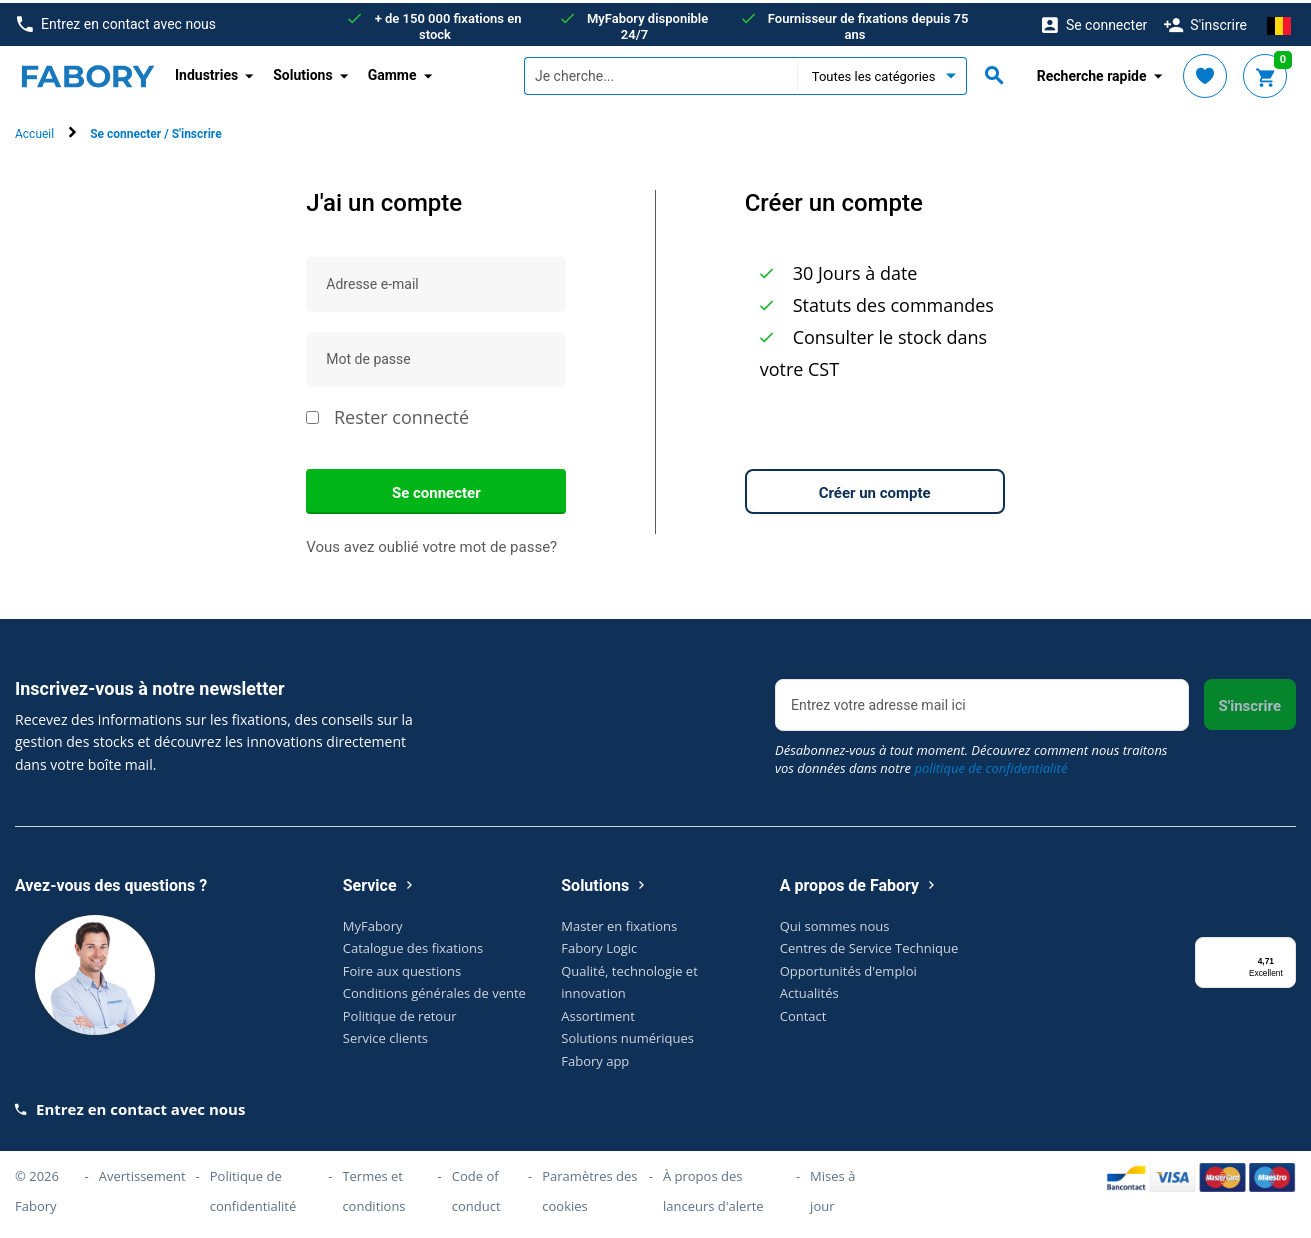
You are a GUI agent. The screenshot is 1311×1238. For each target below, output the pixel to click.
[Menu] (1284, 946)
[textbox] (660, 73)
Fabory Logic (599, 945)
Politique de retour (400, 1012)
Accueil (34, 131)
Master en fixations (619, 922)
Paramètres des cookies (589, 1188)
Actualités (809, 990)
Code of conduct (476, 1188)
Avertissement (142, 1173)
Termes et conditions (373, 1188)
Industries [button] (206, 72)
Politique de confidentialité (253, 1188)
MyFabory (373, 922)
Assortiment (598, 1012)
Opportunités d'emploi (848, 967)
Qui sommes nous (835, 922)
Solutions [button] (302, 72)
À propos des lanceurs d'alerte (713, 1188)
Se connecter (436, 489)
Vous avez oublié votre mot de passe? (431, 543)
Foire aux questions (402, 967)
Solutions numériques (627, 1035)
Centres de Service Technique (869, 945)
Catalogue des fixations (413, 945)
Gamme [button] (392, 72)
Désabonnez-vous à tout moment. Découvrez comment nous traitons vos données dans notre (971, 755)
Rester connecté (387, 414)
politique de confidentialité (990, 764)
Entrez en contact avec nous (116, 21)
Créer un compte (875, 489)
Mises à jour (832, 1188)
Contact (803, 1012)
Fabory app (595, 1057)
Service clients (385, 1035)
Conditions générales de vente (434, 990)
